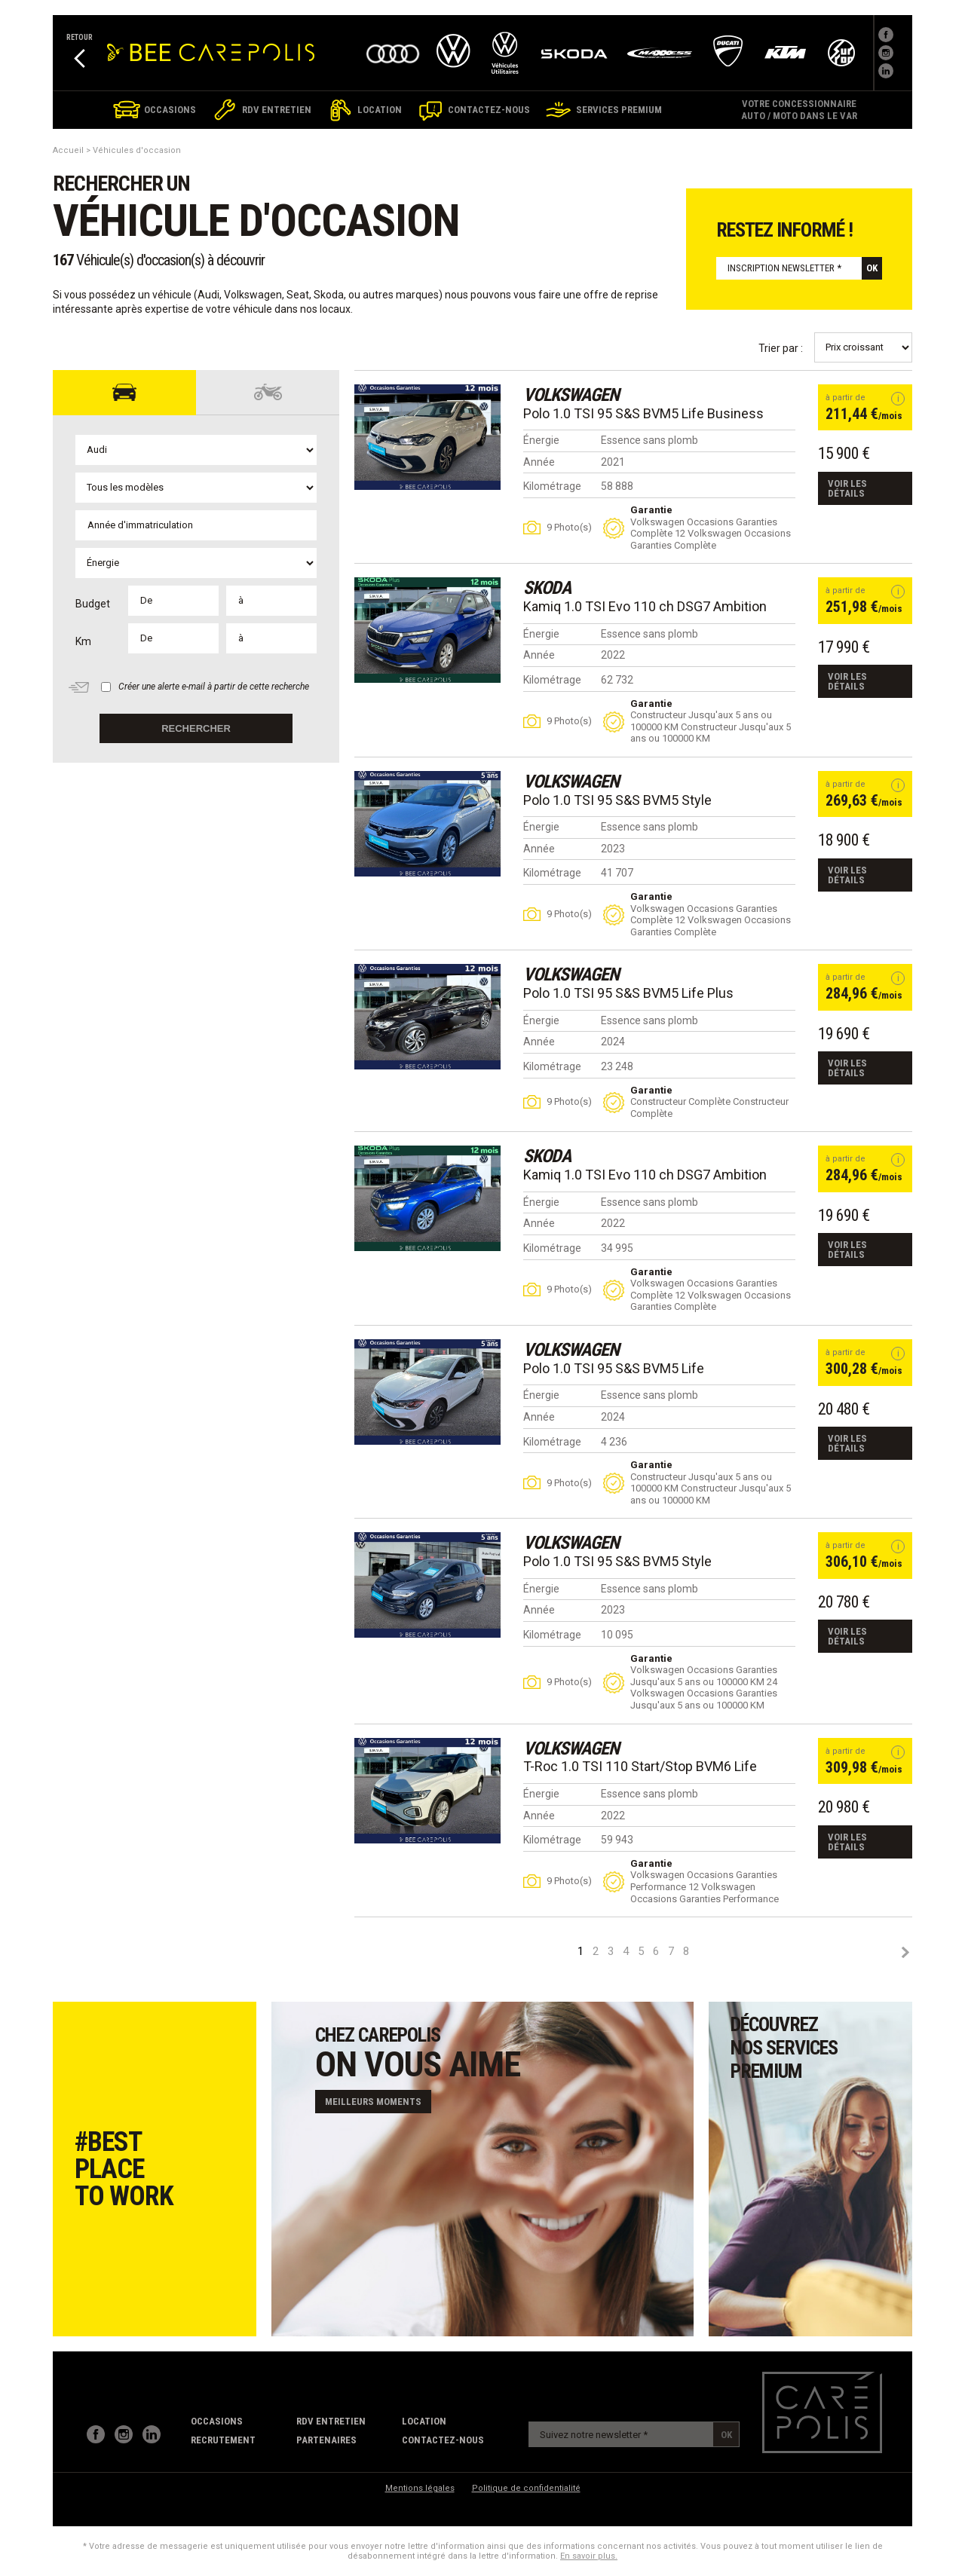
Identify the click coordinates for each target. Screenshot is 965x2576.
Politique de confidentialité (526, 2488)
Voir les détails (847, 488)
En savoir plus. (588, 2556)
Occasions (217, 2421)
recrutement (223, 2440)
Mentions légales (420, 2488)
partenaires (326, 2440)
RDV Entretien (331, 2421)
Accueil (68, 150)
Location (424, 2421)
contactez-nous (443, 2440)
